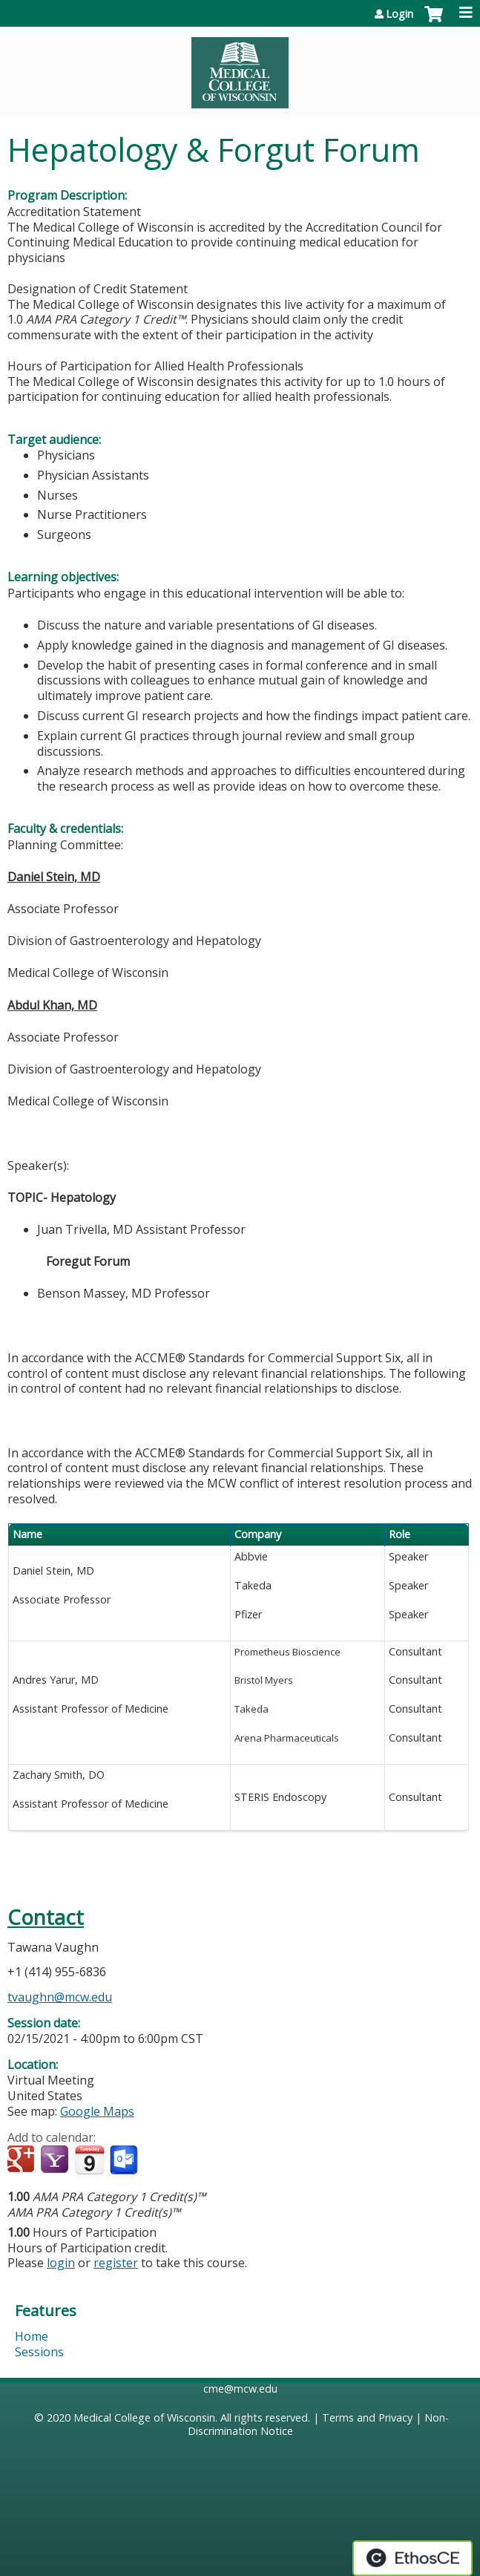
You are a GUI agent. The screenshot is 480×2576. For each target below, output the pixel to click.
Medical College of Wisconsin (144, 2417)
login (61, 2263)
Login (399, 14)
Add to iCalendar (89, 2159)
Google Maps (97, 2111)
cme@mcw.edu (240, 2389)
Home (31, 2336)
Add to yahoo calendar (56, 2160)
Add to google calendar (22, 2160)
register (115, 2263)
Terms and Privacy (367, 2417)
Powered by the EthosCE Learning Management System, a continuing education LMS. (412, 2558)
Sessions (39, 2352)
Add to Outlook (125, 2160)
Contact (45, 1917)
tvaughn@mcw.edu (59, 1997)
